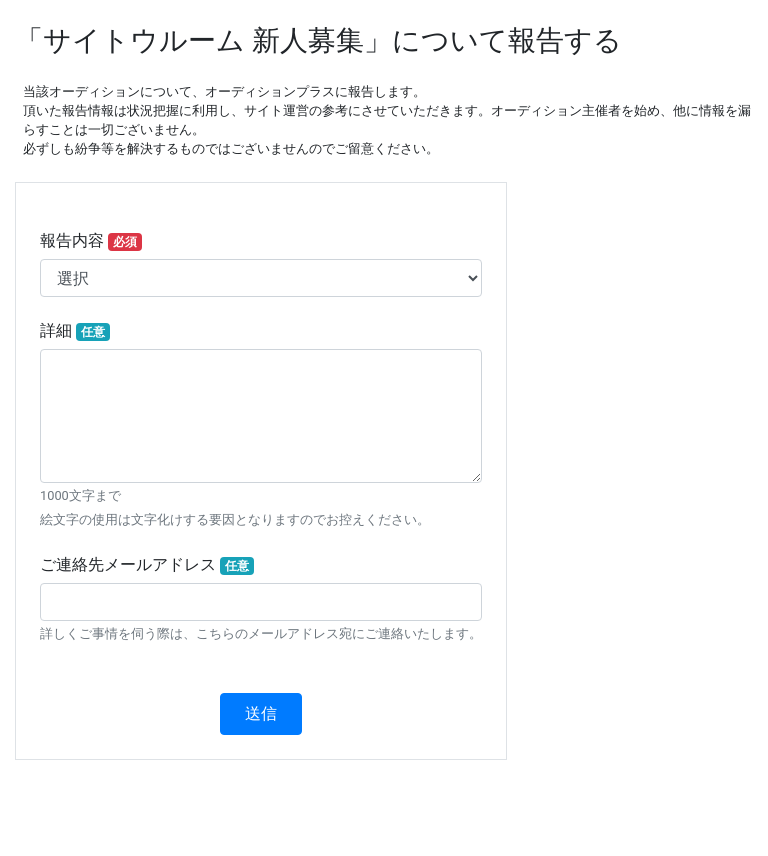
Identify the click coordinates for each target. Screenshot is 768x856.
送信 (261, 713)
